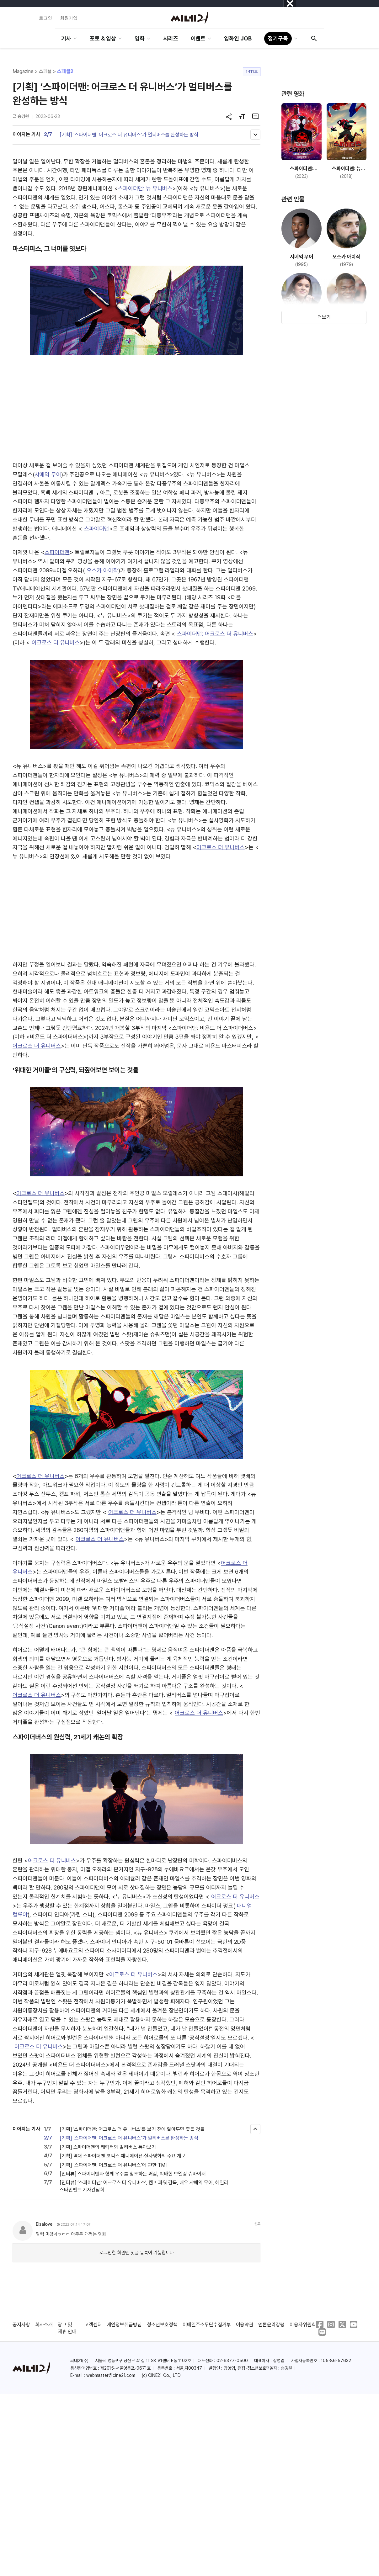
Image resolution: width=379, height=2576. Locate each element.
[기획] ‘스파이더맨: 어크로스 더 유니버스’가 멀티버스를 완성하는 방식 (129, 135)
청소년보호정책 (162, 2325)
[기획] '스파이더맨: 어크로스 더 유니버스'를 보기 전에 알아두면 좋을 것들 (132, 2129)
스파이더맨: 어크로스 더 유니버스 (215, 633)
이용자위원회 (303, 2325)
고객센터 (93, 2325)
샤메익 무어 (48, 474)
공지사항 (21, 2325)
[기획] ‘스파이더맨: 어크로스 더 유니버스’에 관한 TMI (113, 2165)
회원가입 (68, 17)
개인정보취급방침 (124, 2325)
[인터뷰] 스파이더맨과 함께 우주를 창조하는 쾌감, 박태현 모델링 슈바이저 (133, 2174)
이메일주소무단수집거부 (207, 2325)
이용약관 (245, 2325)
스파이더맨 (96, 528)
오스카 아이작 (102, 570)
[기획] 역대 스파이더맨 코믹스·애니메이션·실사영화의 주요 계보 (123, 2156)
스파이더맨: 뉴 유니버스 (145, 188)
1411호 (252, 71)
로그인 (45, 17)
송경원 (23, 116)
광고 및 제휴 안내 (67, 2328)
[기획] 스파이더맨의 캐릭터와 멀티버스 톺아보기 (108, 2147)
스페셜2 (65, 71)
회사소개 (44, 2325)
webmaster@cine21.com (110, 2375)
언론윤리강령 (271, 2325)
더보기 (324, 317)
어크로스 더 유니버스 (56, 642)
